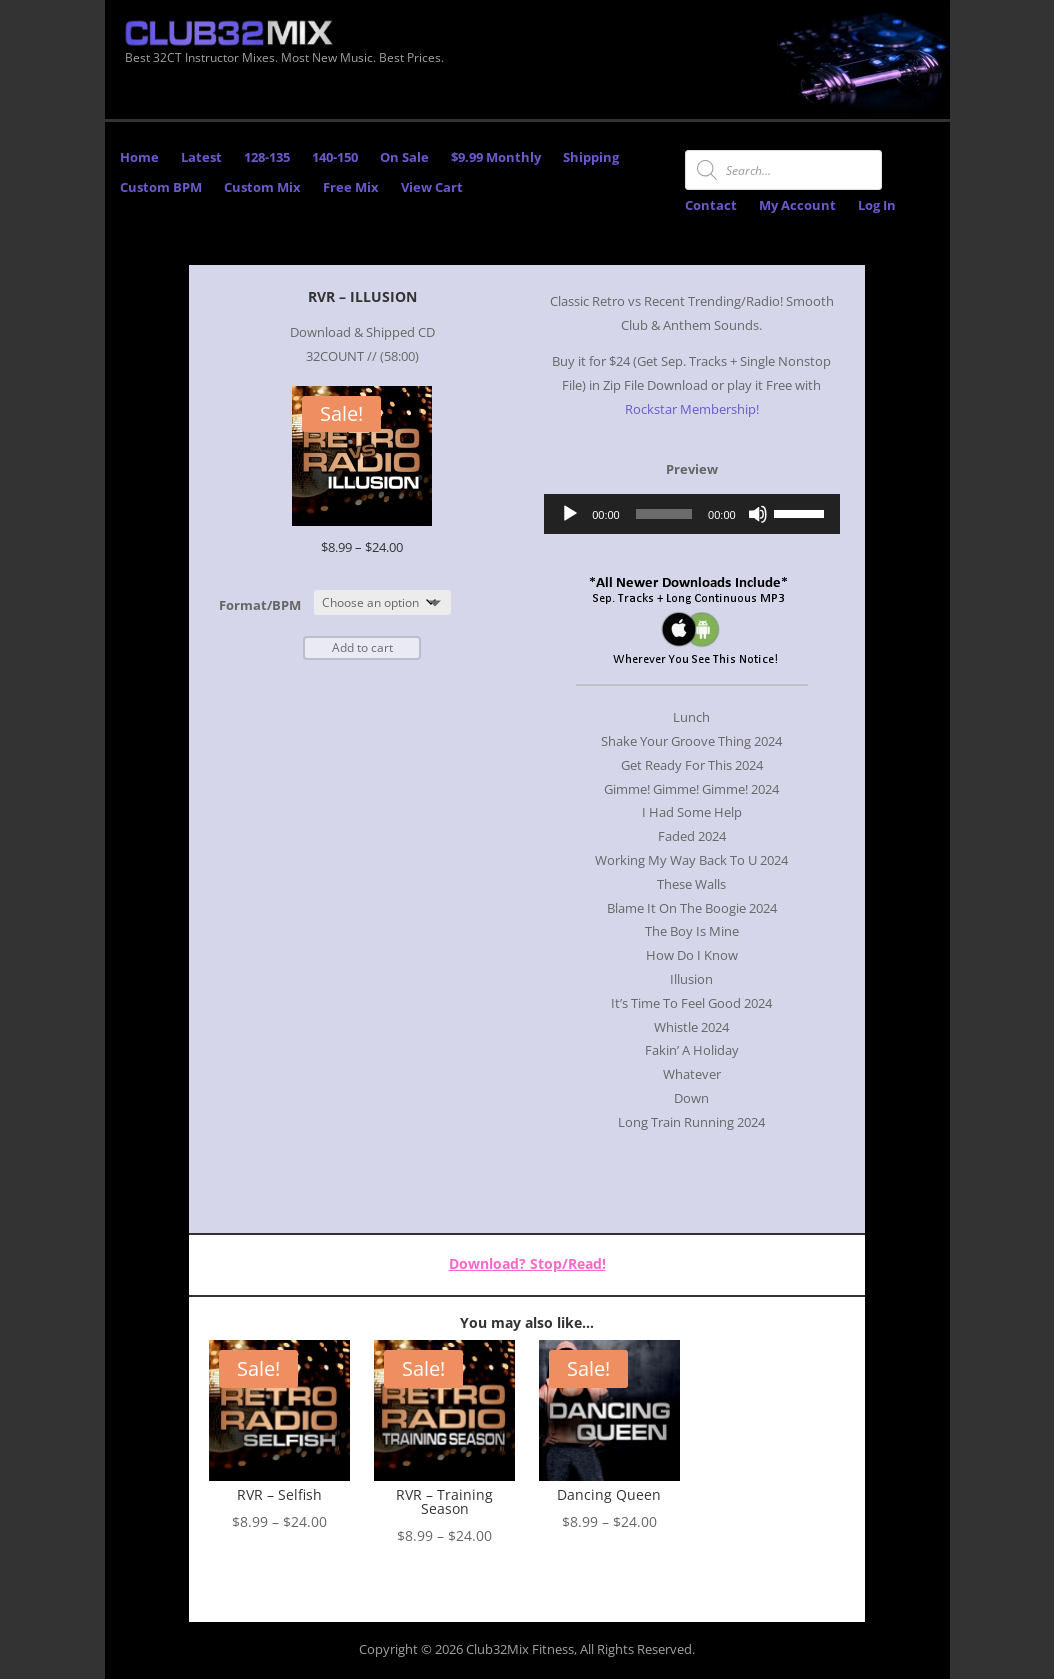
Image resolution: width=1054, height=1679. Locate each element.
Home (139, 158)
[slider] (664, 514)
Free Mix (351, 188)
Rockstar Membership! (692, 409)
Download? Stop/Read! (527, 1263)
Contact (711, 206)
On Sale (404, 158)
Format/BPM (260, 605)
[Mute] (758, 514)
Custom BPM (161, 188)
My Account (797, 206)
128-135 (267, 158)
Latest (201, 158)
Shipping (591, 158)
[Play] (570, 514)
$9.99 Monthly (496, 158)
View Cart (432, 188)
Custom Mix (262, 188)
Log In (877, 206)
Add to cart (362, 647)
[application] (691, 514)
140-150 (335, 158)
